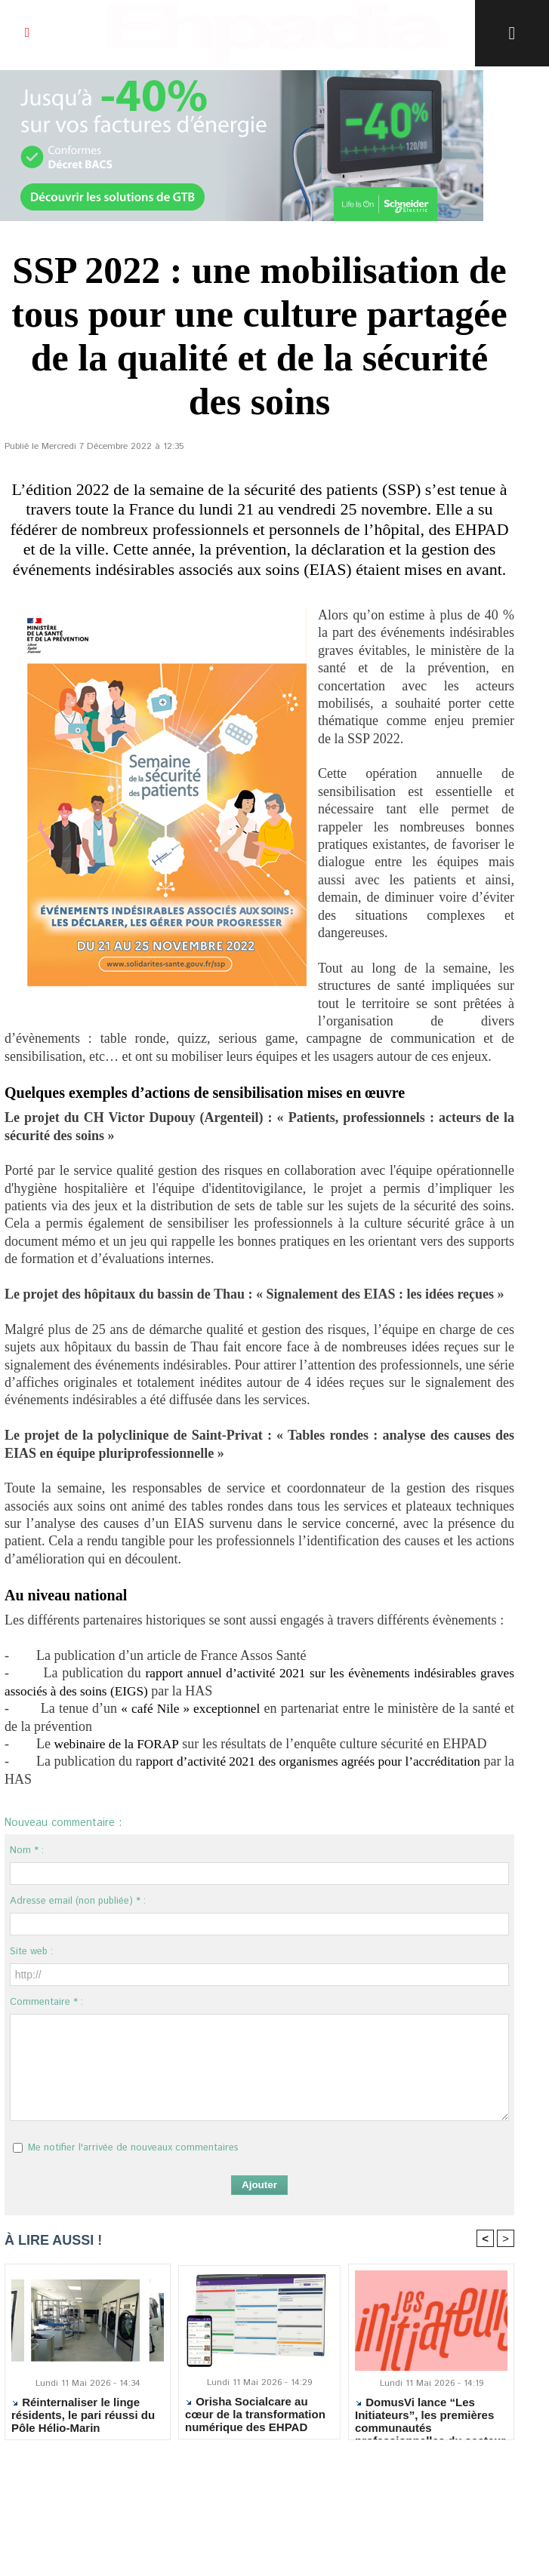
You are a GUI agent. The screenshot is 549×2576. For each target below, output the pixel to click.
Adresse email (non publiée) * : (78, 1901)
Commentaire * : (46, 2002)
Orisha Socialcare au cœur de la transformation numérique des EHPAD (255, 2414)
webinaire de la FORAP (119, 1743)
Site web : (31, 1951)
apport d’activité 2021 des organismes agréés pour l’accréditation (333, 1761)
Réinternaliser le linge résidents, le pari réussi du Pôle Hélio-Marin (83, 2415)
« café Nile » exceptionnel (190, 1708)
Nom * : (27, 1850)
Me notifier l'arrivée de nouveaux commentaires (133, 2148)
